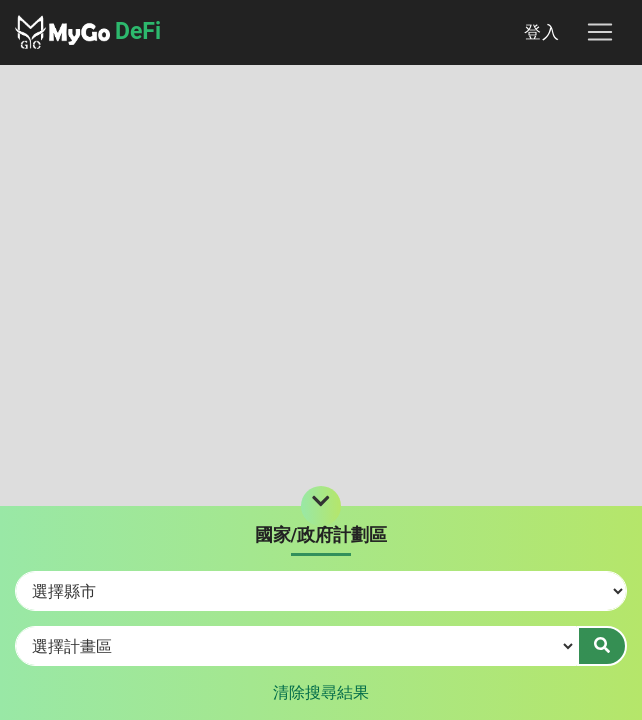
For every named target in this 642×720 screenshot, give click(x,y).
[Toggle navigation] (600, 32)
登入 (542, 32)
